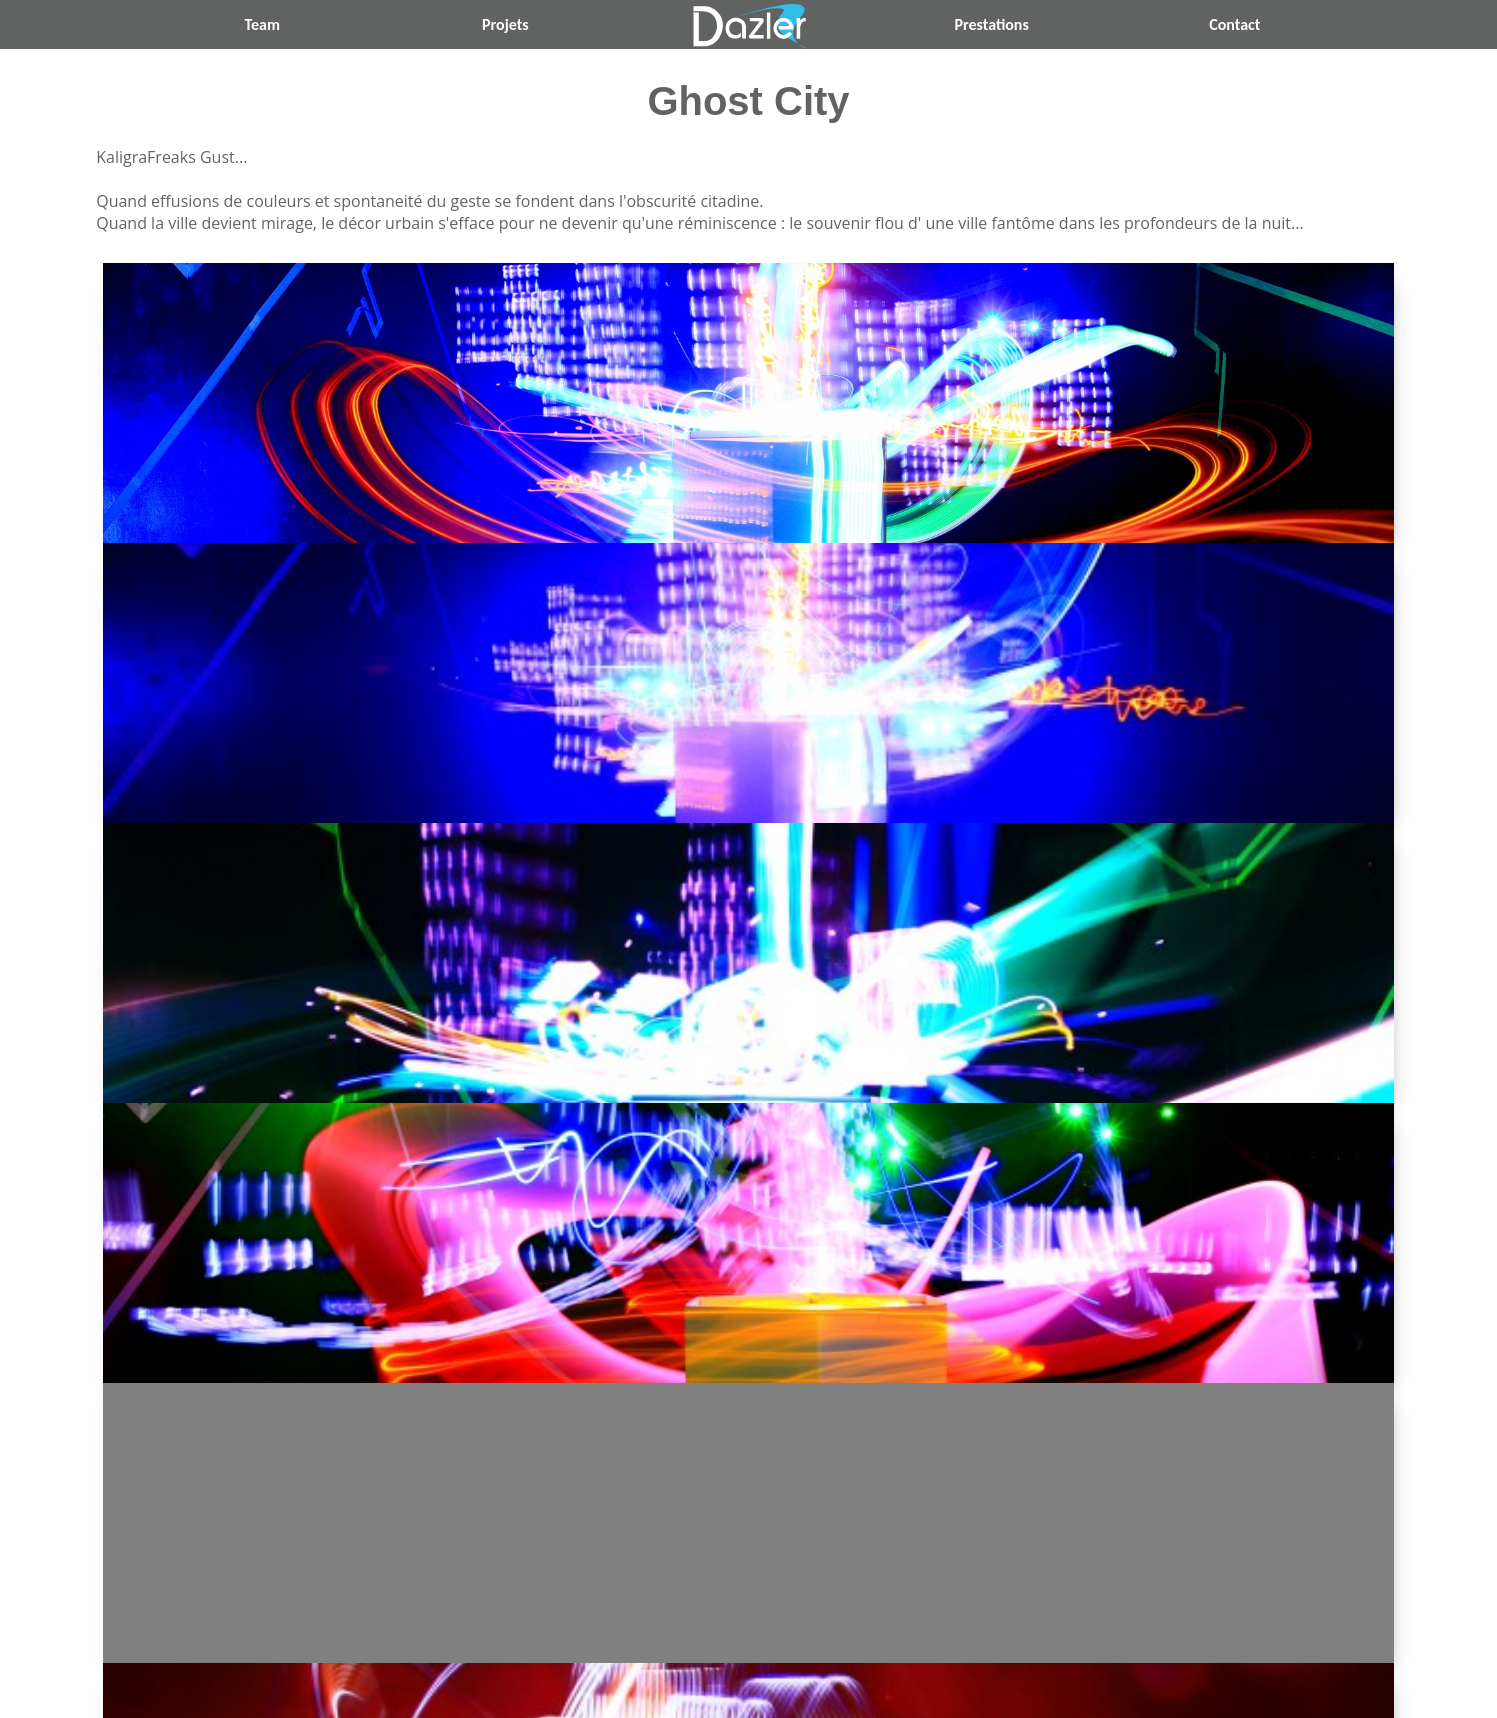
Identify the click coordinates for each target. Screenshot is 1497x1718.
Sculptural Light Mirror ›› (1077, 1539)
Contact (1234, 24)
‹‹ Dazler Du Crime (419, 1539)
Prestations (991, 24)
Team (262, 24)
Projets (505, 24)
